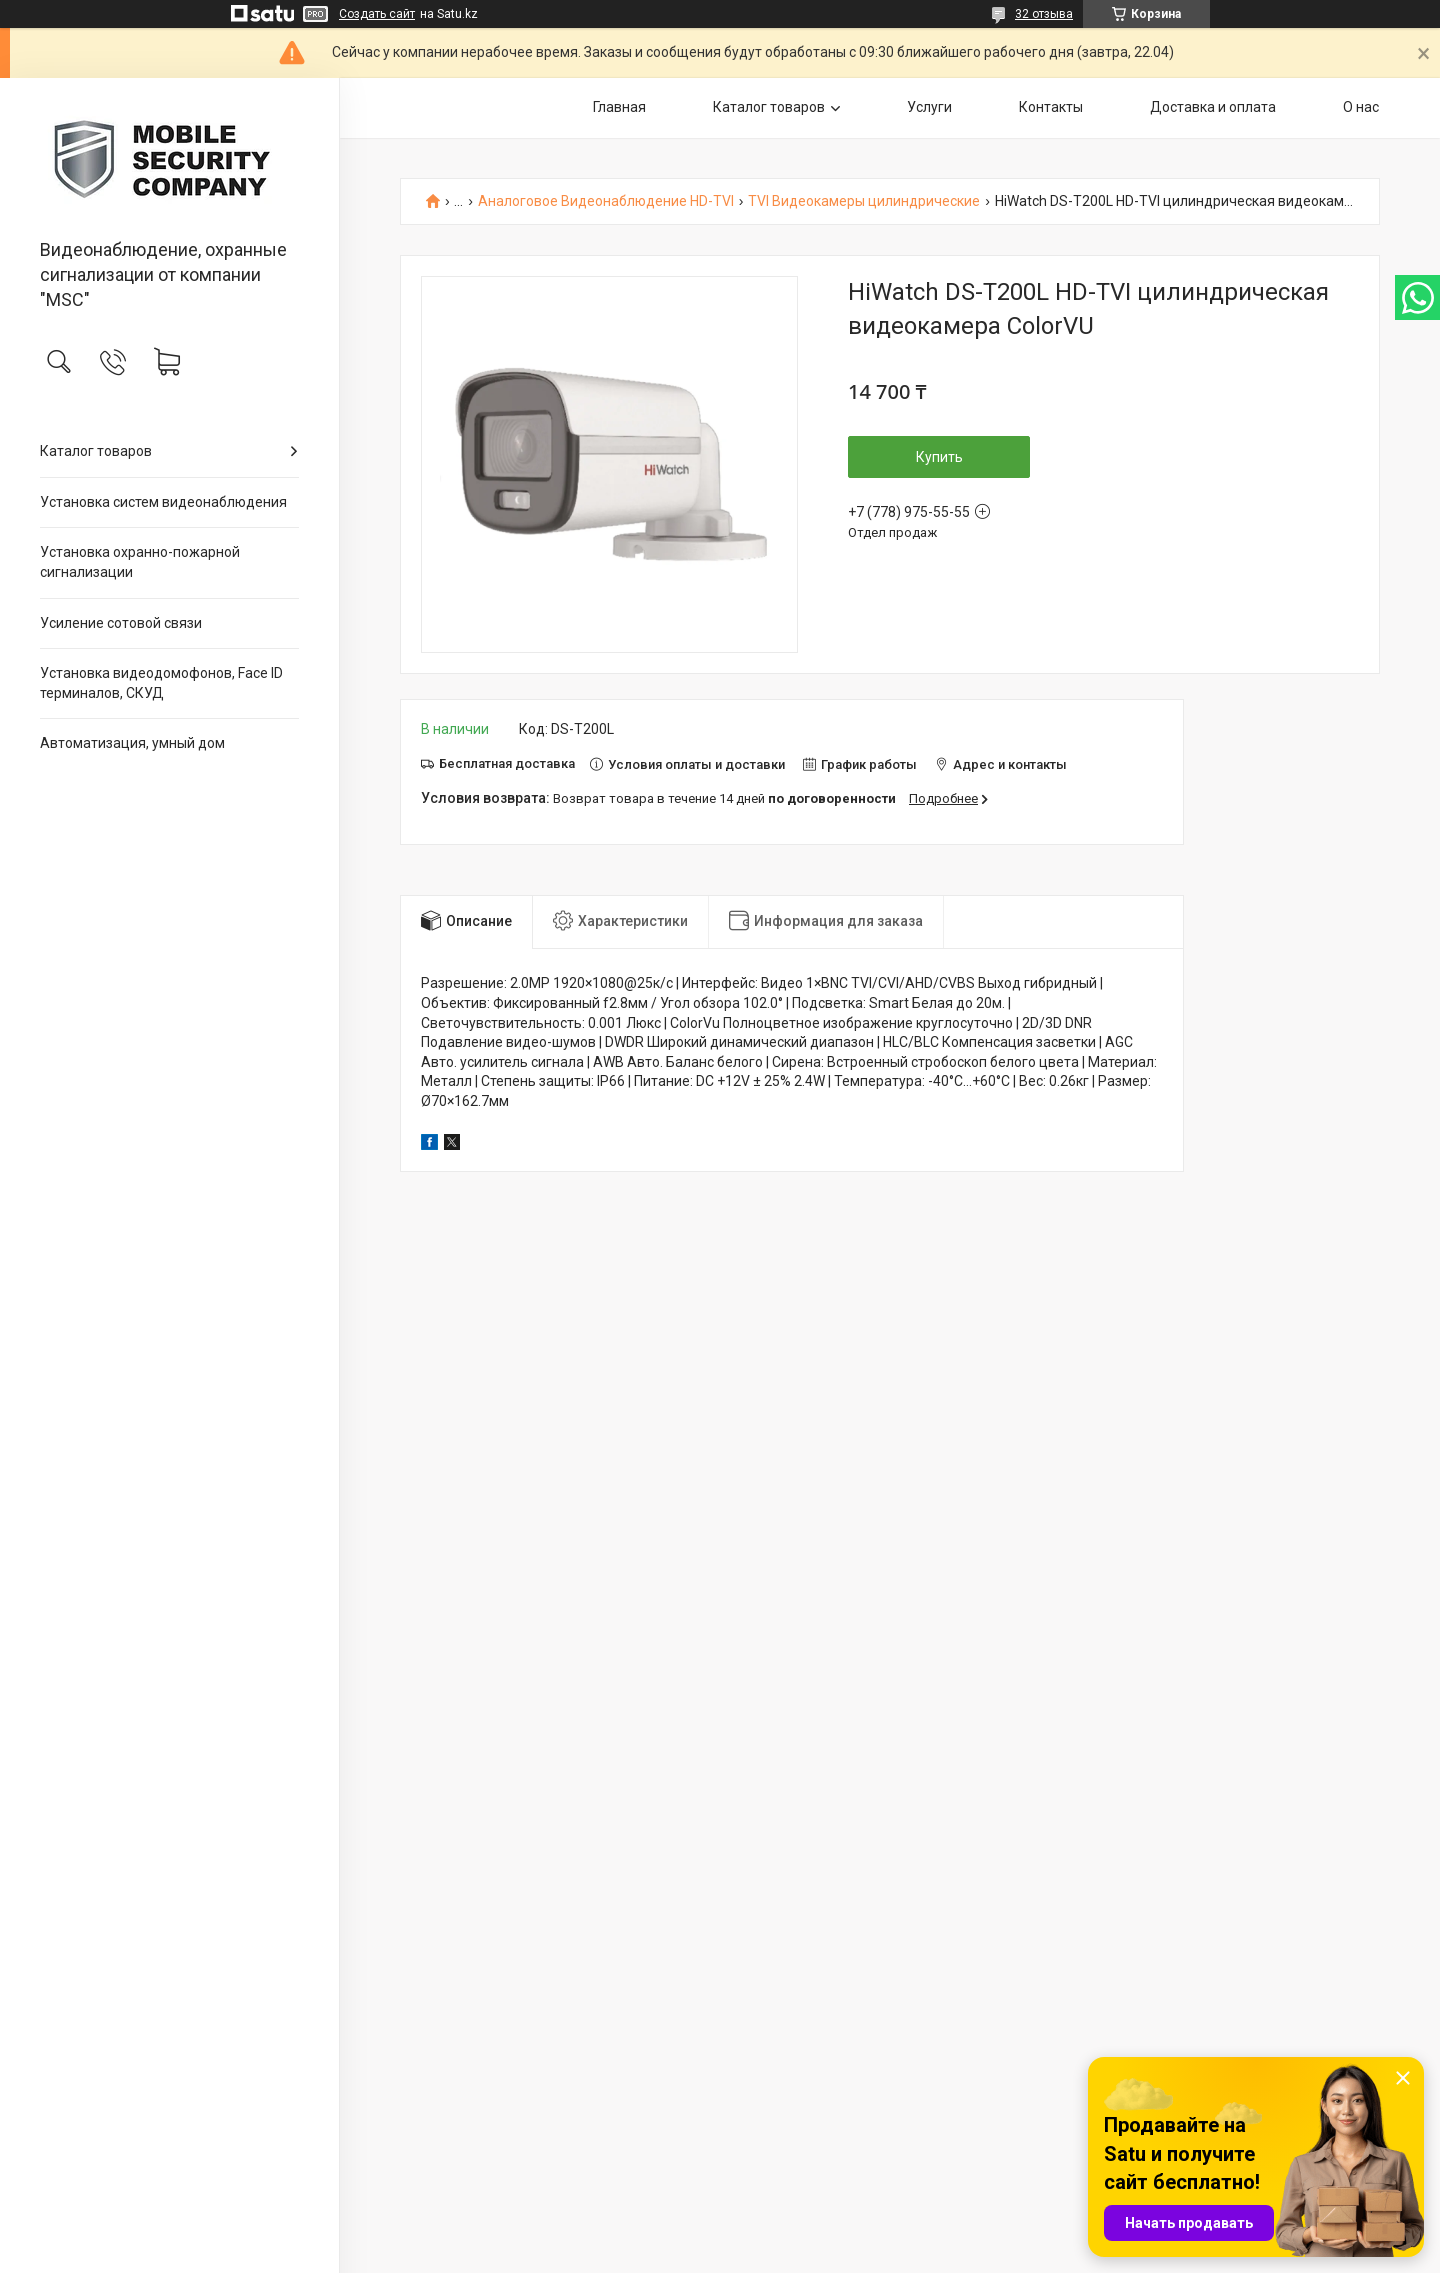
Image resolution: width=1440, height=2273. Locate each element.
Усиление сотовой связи (121, 623)
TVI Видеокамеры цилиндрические (864, 201)
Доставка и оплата (1213, 107)
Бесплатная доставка (507, 763)
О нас (1361, 107)
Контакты (1051, 107)
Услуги (929, 107)
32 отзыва (1044, 14)
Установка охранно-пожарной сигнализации (140, 562)
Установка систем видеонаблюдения (163, 502)
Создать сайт (377, 14)
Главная (619, 107)
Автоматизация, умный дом (132, 743)
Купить (939, 457)
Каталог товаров (96, 451)
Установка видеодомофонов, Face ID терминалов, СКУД (161, 683)
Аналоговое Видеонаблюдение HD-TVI (606, 201)
